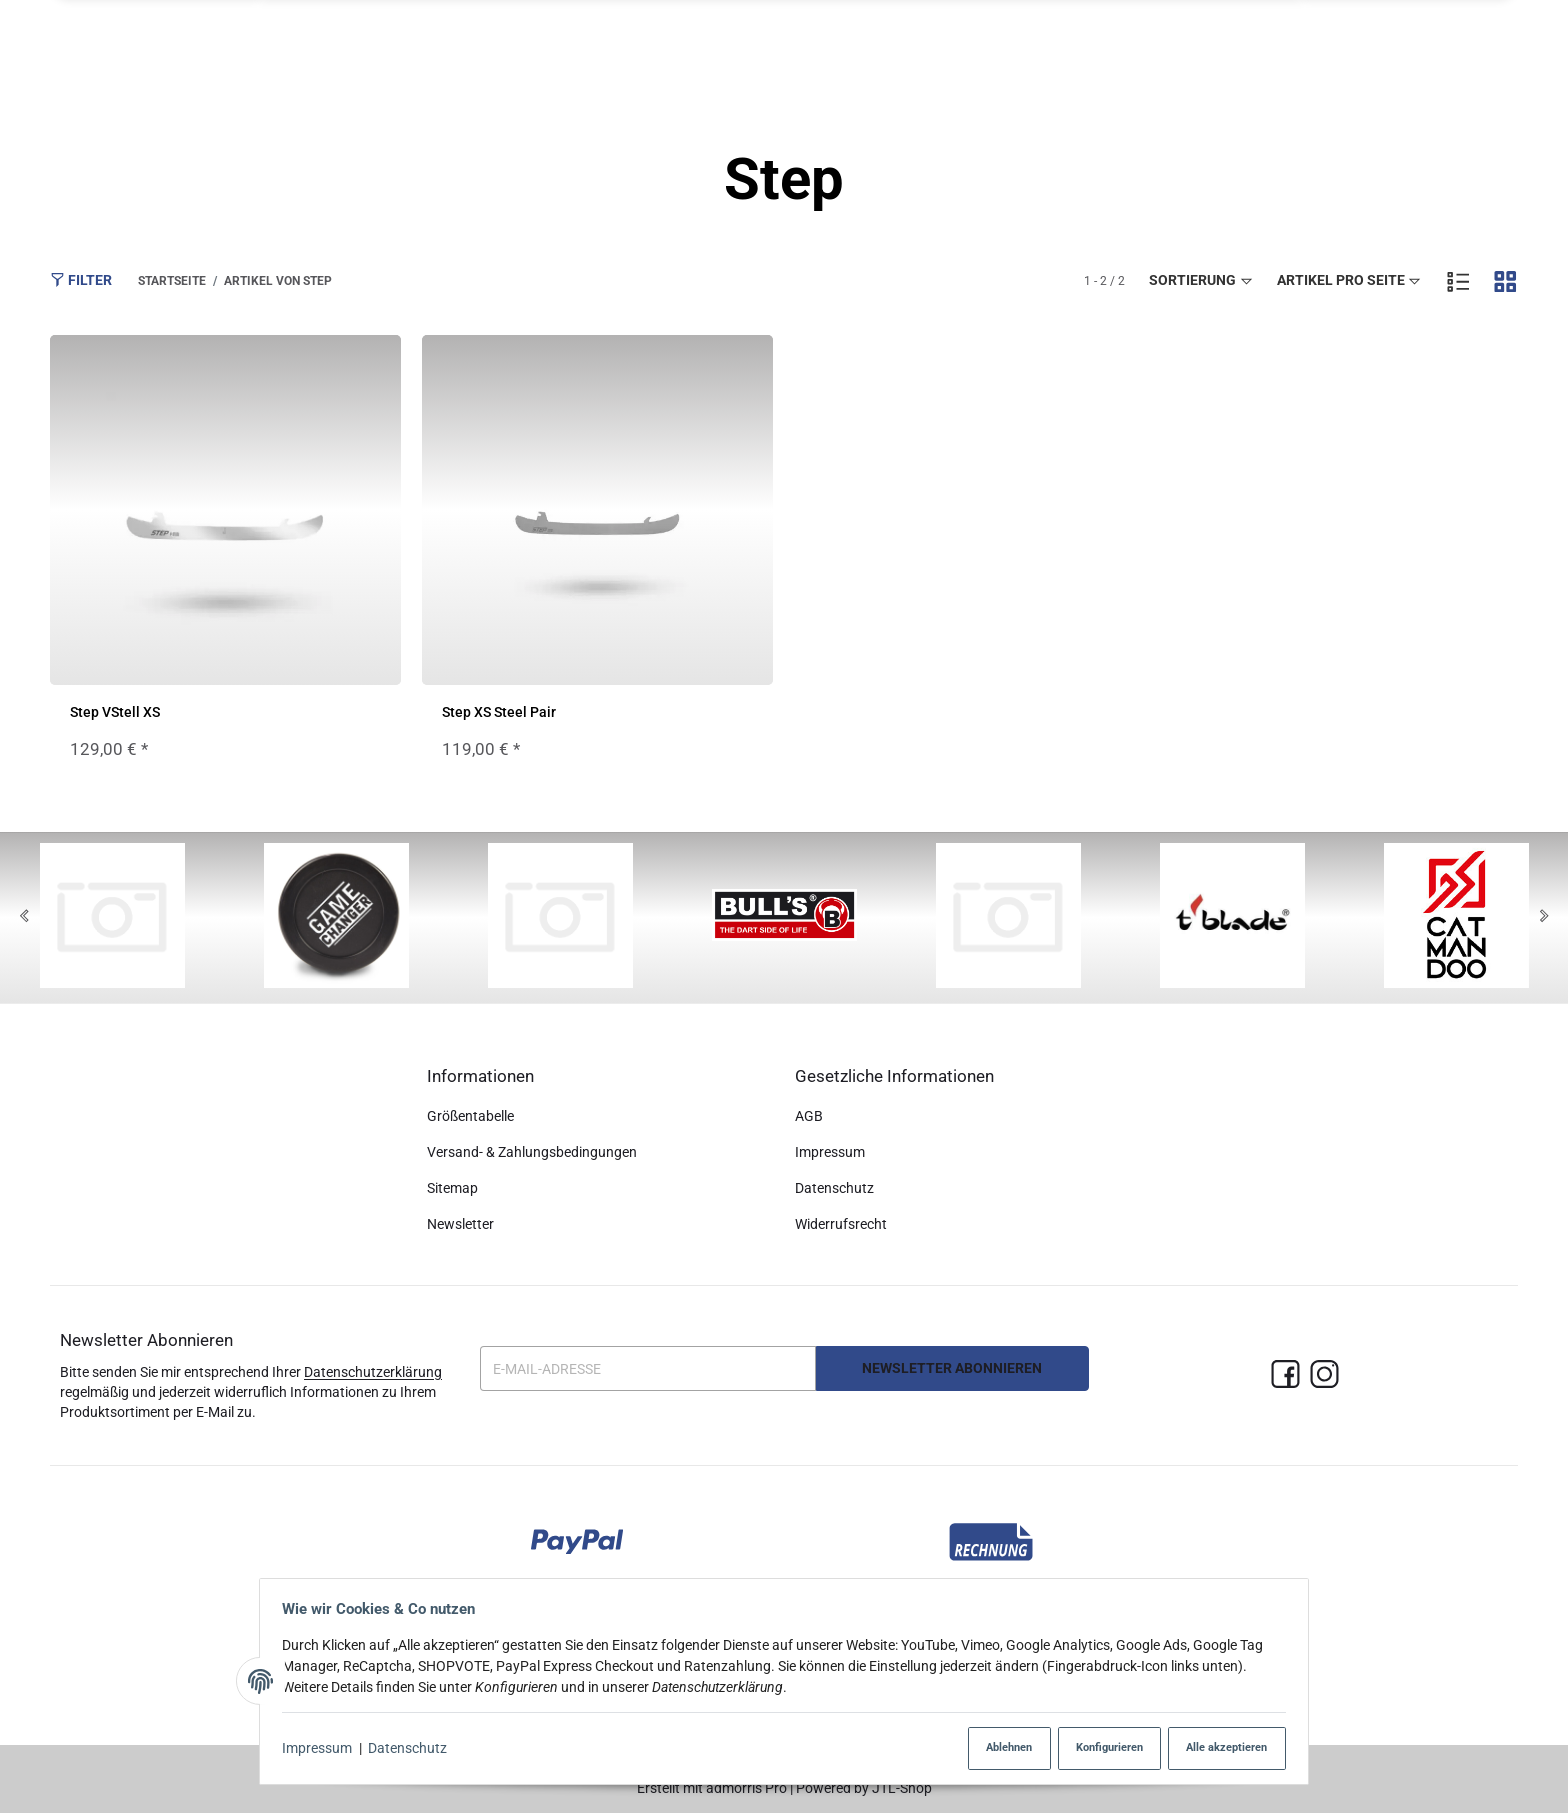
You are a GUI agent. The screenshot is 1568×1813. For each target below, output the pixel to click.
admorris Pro (746, 1788)
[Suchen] (1340, 50)
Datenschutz (413, 1749)
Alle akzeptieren (1217, 1748)
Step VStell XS (115, 713)
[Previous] (24, 918)
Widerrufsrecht (841, 1224)
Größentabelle (470, 1117)
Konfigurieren (1092, 1748)
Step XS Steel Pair (499, 713)
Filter (81, 280)
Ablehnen (985, 1748)
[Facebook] (1285, 1375)
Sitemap (452, 1188)
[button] (1267, 50)
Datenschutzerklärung (373, 1372)
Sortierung (1201, 281)
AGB (809, 1117)
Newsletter (460, 1224)
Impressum (323, 1749)
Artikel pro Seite (1350, 281)
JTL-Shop (902, 1788)
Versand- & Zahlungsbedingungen (532, 1152)
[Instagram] (1324, 1375)
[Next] (1544, 918)
